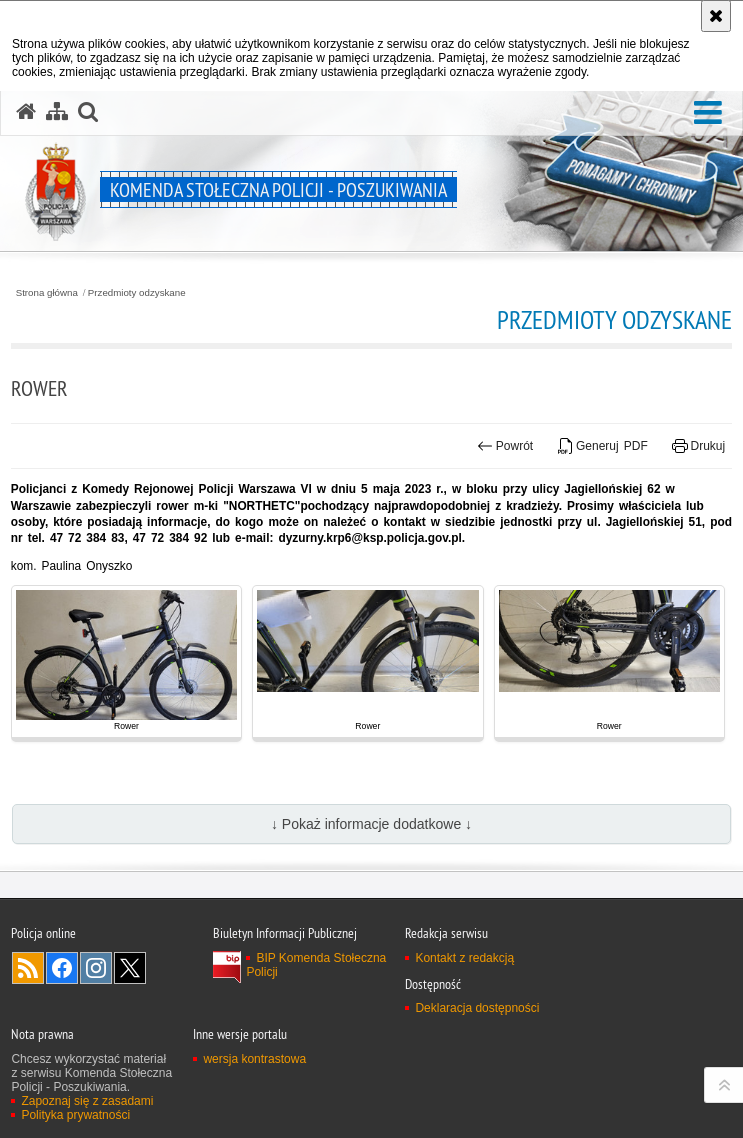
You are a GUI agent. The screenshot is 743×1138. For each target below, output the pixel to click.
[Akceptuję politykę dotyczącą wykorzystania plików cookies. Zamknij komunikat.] (716, 16)
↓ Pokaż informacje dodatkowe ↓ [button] (371, 824)
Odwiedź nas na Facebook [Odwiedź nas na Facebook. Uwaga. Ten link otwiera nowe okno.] (62, 968)
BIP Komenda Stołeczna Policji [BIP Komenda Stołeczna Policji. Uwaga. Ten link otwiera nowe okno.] (316, 965)
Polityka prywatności (75, 1115)
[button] (708, 113)
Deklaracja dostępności (477, 1008)
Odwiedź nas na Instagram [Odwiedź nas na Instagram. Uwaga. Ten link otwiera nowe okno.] (96, 968)
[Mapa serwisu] (57, 112)
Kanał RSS (28, 968)
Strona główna (47, 293)
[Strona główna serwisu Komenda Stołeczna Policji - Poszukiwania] (26, 112)
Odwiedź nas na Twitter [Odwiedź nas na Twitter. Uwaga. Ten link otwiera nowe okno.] (130, 968)
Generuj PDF (603, 446)
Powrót (505, 446)
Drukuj (698, 446)
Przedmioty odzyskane (137, 293)
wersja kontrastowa (254, 1059)
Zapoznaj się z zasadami (87, 1101)
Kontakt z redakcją (464, 958)
